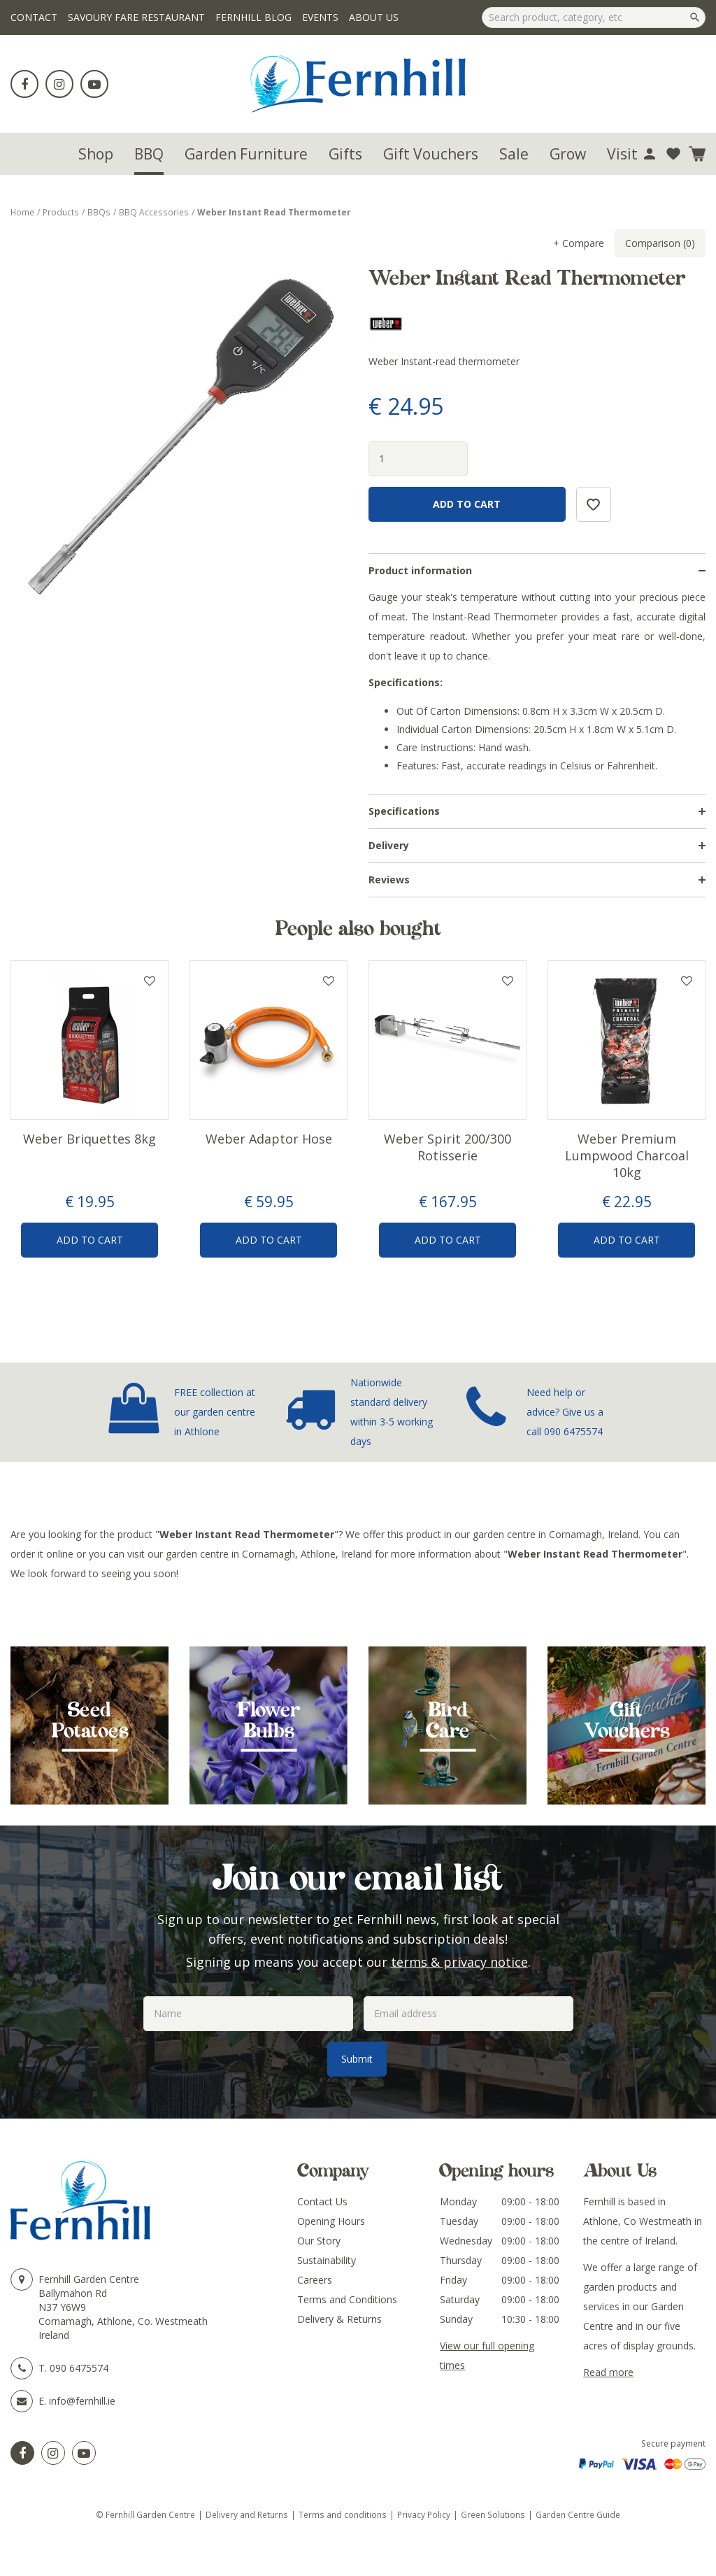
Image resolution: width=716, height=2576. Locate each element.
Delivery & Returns (339, 2319)
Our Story (319, 2240)
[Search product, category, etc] (594, 17)
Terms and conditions (343, 2514)
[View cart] (697, 153)
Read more (608, 2372)
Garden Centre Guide (578, 2514)
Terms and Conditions (347, 2299)
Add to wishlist (149, 980)
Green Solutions (493, 2514)
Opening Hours (331, 2221)
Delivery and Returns (247, 2514)
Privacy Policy (423, 2514)
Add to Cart (90, 1239)
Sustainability (326, 2260)
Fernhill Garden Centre (88, 2279)
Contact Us (322, 2201)
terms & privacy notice (459, 1962)
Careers (314, 2279)
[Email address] (468, 2013)
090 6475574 (573, 1431)
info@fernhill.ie (82, 2400)
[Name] (248, 2013)
